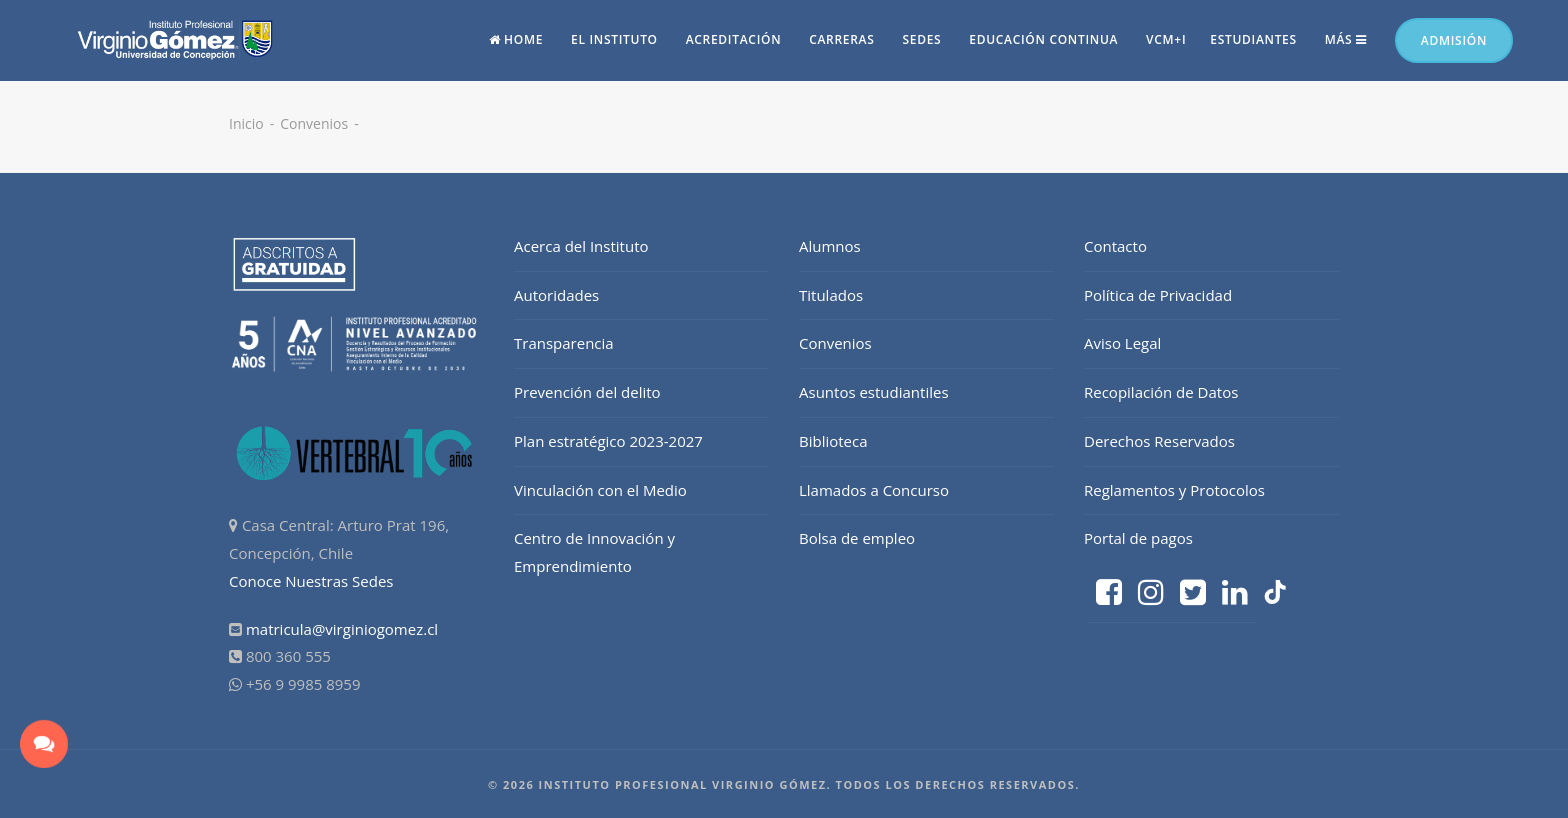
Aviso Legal (1122, 343)
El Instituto (614, 39)
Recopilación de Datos (1161, 392)
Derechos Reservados (1159, 441)
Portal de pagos (1138, 538)
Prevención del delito (587, 392)
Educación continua (1043, 39)
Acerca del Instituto (581, 246)
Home (516, 39)
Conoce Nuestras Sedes (311, 581)
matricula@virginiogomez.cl (342, 629)
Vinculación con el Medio (600, 490)
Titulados (831, 295)
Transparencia (564, 343)
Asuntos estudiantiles (874, 392)
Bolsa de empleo (857, 538)
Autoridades (556, 295)
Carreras (841, 39)
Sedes (921, 39)
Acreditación (734, 39)
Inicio (246, 123)
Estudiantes (1253, 39)
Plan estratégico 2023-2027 (608, 441)
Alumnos (830, 246)
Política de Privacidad (1158, 295)
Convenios (314, 123)
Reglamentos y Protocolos (1174, 490)
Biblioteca (833, 441)
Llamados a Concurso (874, 490)
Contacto (1115, 246)
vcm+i (1166, 39)
